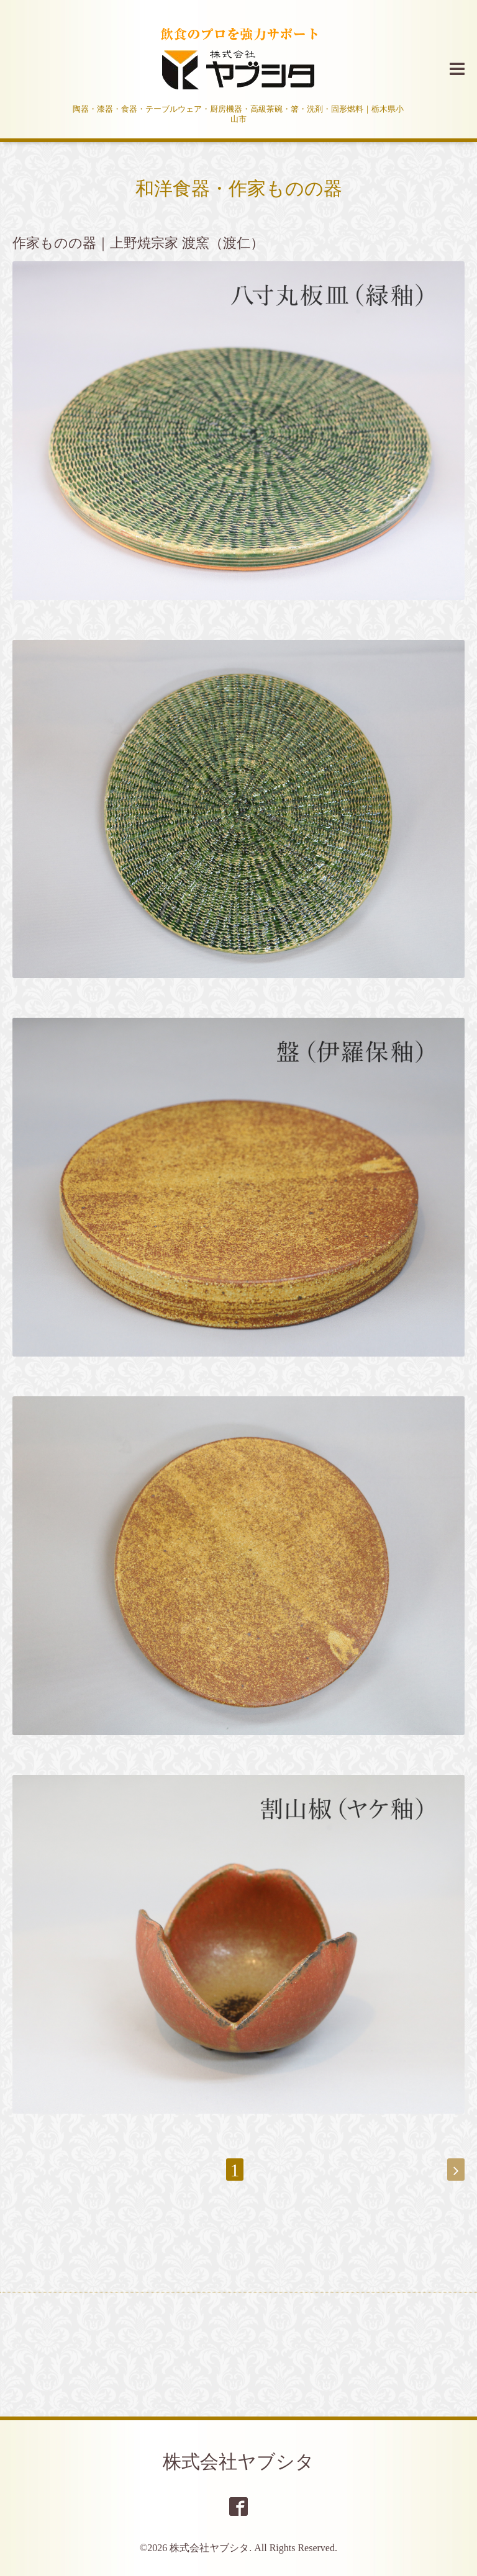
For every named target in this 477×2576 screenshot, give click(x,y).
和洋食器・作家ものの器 (238, 188)
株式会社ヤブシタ (238, 2461)
